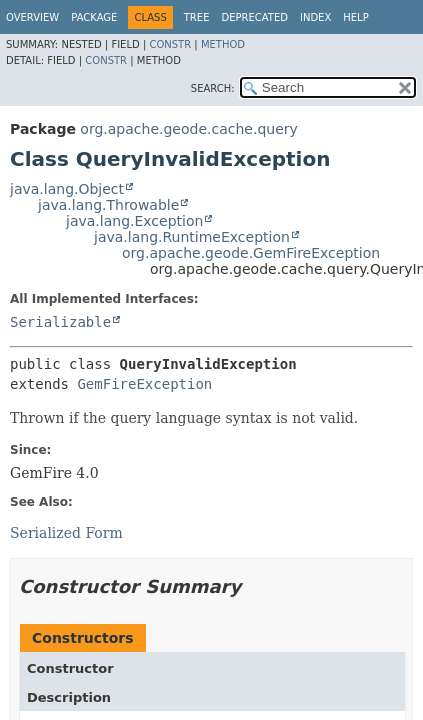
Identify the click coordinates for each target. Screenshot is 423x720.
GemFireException (144, 384)
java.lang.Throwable (108, 205)
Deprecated (254, 17)
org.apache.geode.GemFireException (251, 253)
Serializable (60, 322)
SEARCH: (213, 88)
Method (223, 44)
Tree (197, 17)
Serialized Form (66, 533)
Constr (170, 44)
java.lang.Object (67, 189)
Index (315, 17)
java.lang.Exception (134, 221)
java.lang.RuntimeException (192, 237)
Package (94, 17)
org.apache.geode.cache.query (188, 129)
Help (355, 17)
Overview (32, 17)
